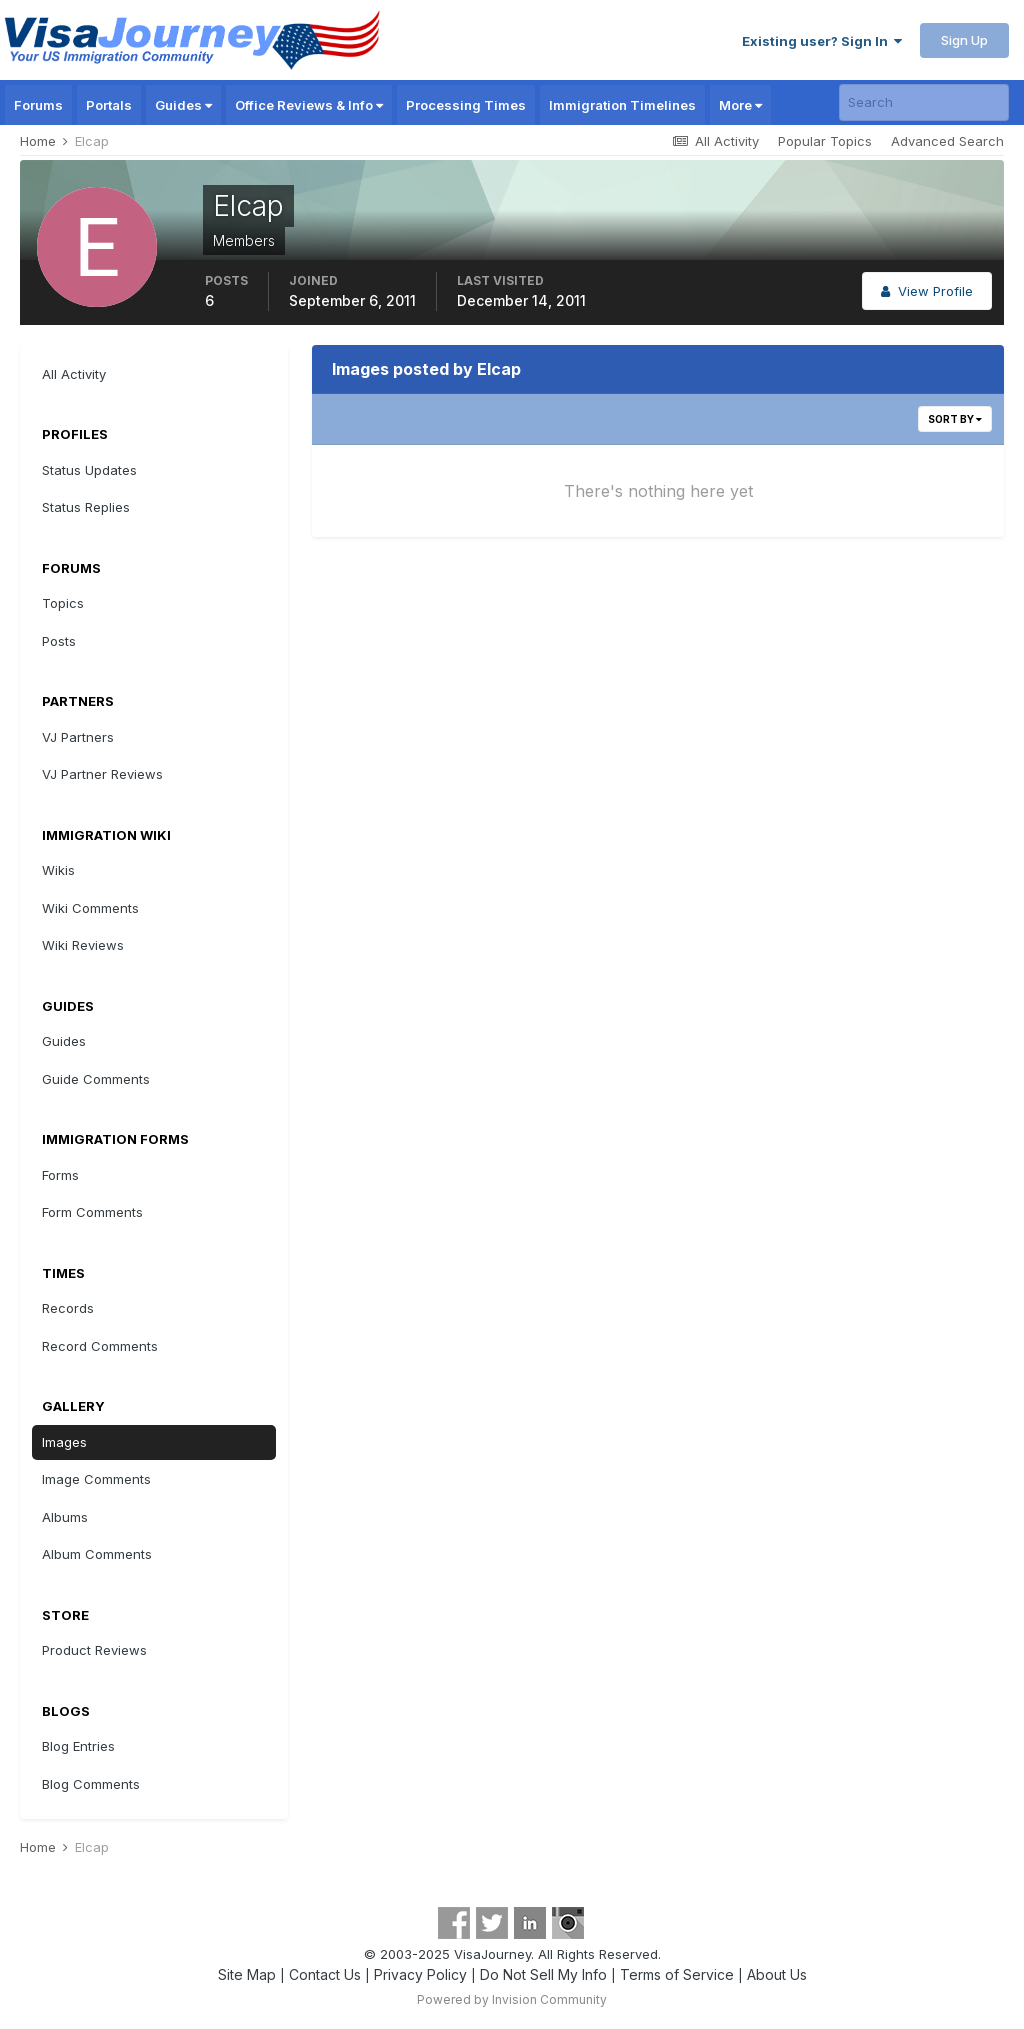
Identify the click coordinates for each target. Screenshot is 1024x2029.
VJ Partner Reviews (102, 774)
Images (64, 1442)
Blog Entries (78, 1746)
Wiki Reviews (83, 945)
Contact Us (325, 1974)
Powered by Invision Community (512, 1999)
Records (68, 1308)
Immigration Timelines (622, 105)
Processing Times (466, 105)
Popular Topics (825, 141)
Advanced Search (947, 141)
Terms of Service (677, 1974)
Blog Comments (91, 1784)
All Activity (74, 374)
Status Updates (89, 470)
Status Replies (86, 507)
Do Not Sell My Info (543, 1974)
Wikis (58, 870)
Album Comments (97, 1554)
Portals (109, 105)
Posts (59, 641)
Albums (65, 1517)
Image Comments (96, 1479)
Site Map (247, 1974)
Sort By (955, 419)
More (740, 105)
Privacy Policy (420, 1974)
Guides (183, 105)
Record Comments (100, 1346)
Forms (60, 1175)
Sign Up (964, 40)
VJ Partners (78, 737)
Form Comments (92, 1212)
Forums (38, 105)
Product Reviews (94, 1650)
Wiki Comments (90, 908)
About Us (777, 1974)
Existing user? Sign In (822, 41)
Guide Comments (96, 1079)
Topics (63, 603)
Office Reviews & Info (309, 105)
